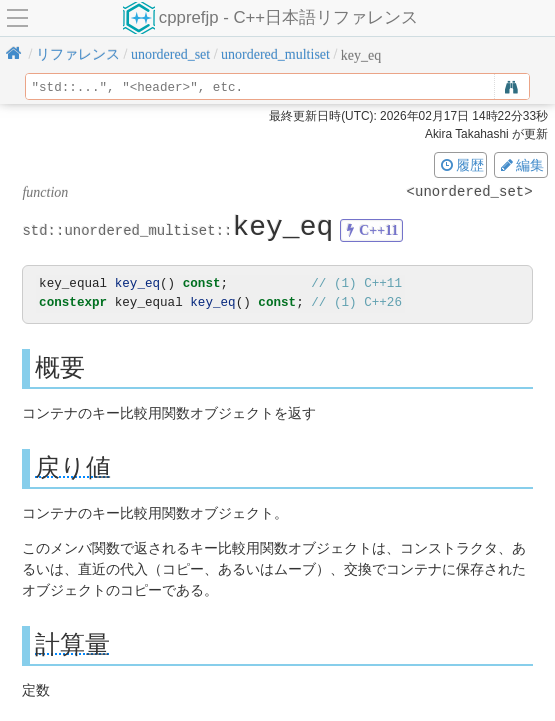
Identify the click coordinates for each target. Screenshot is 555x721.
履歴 (461, 165)
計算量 (72, 644)
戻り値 (73, 467)
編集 (521, 165)
